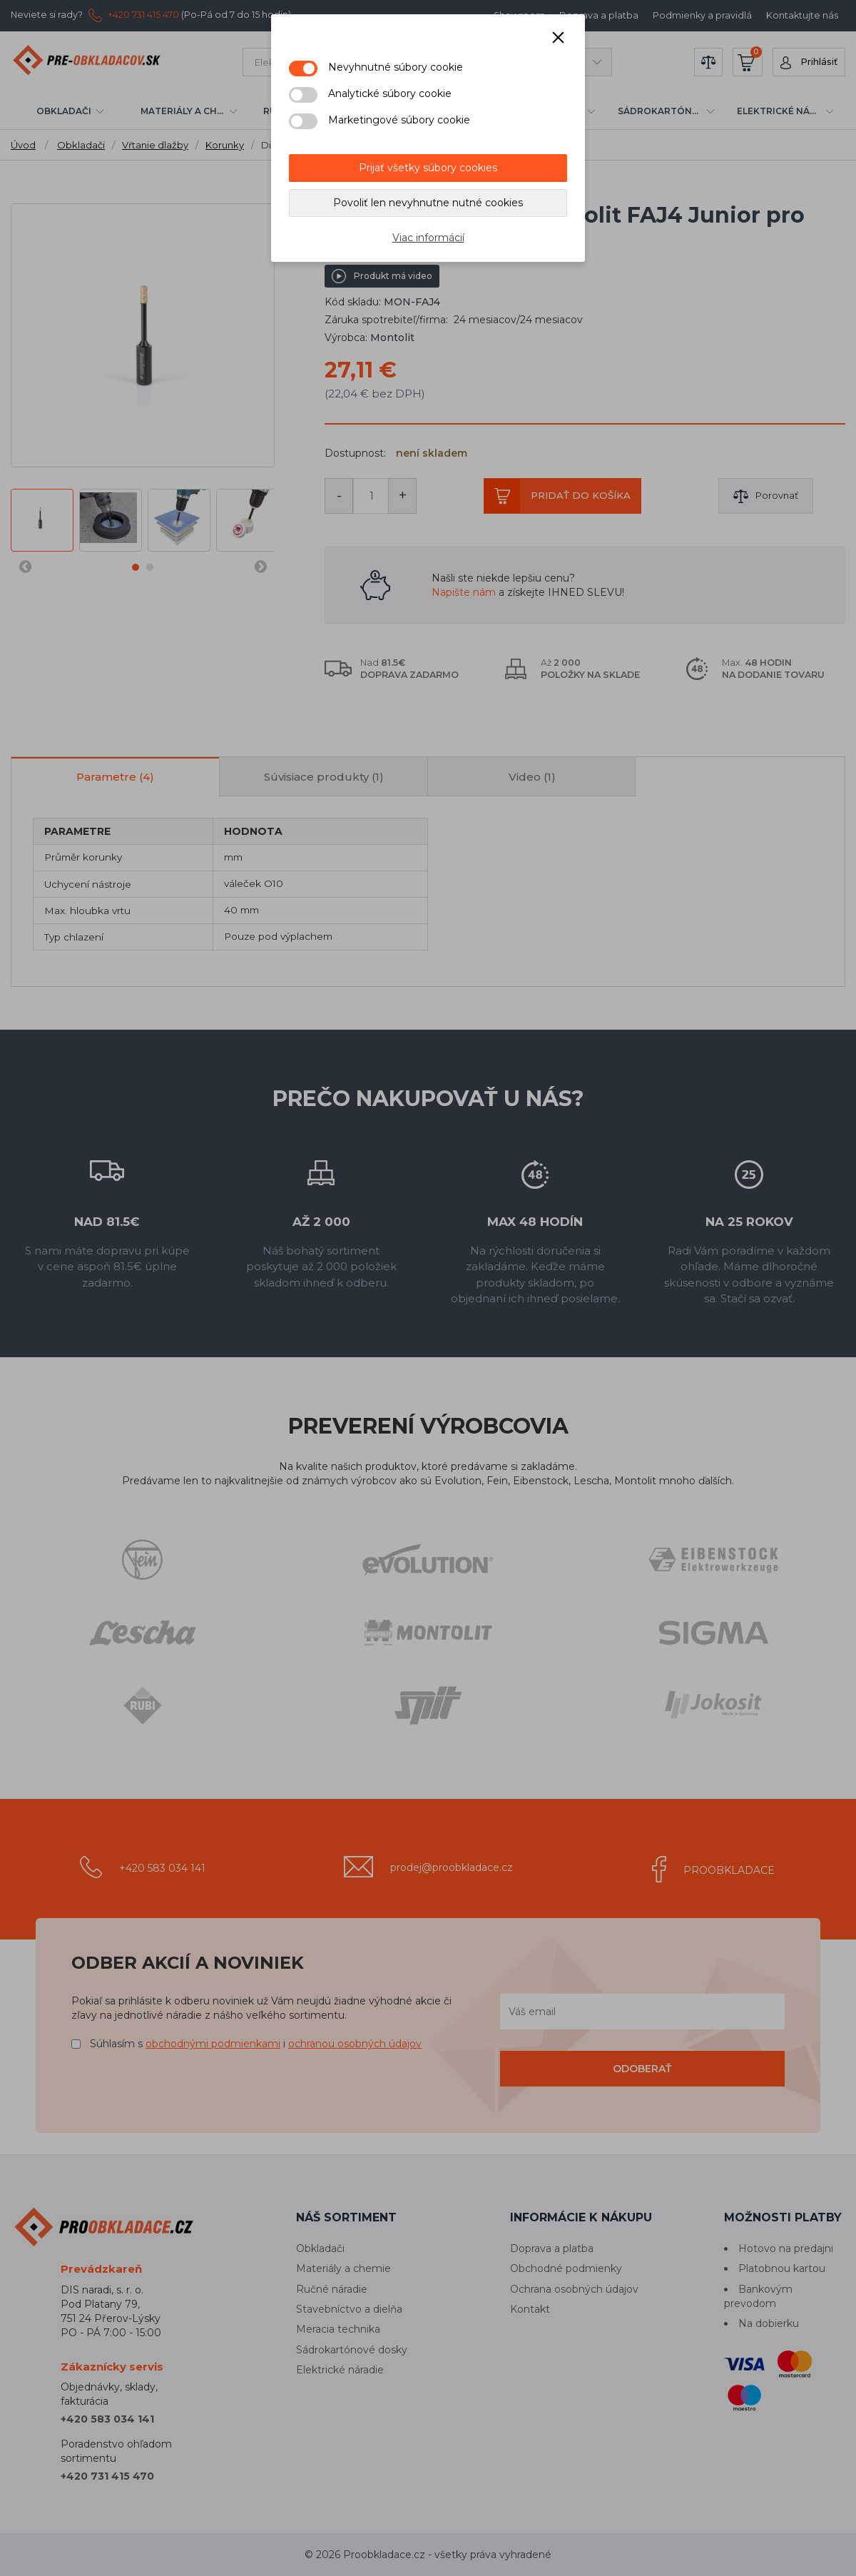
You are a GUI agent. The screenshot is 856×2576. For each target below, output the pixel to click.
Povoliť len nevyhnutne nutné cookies (428, 202)
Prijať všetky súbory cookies (428, 167)
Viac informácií (428, 237)
